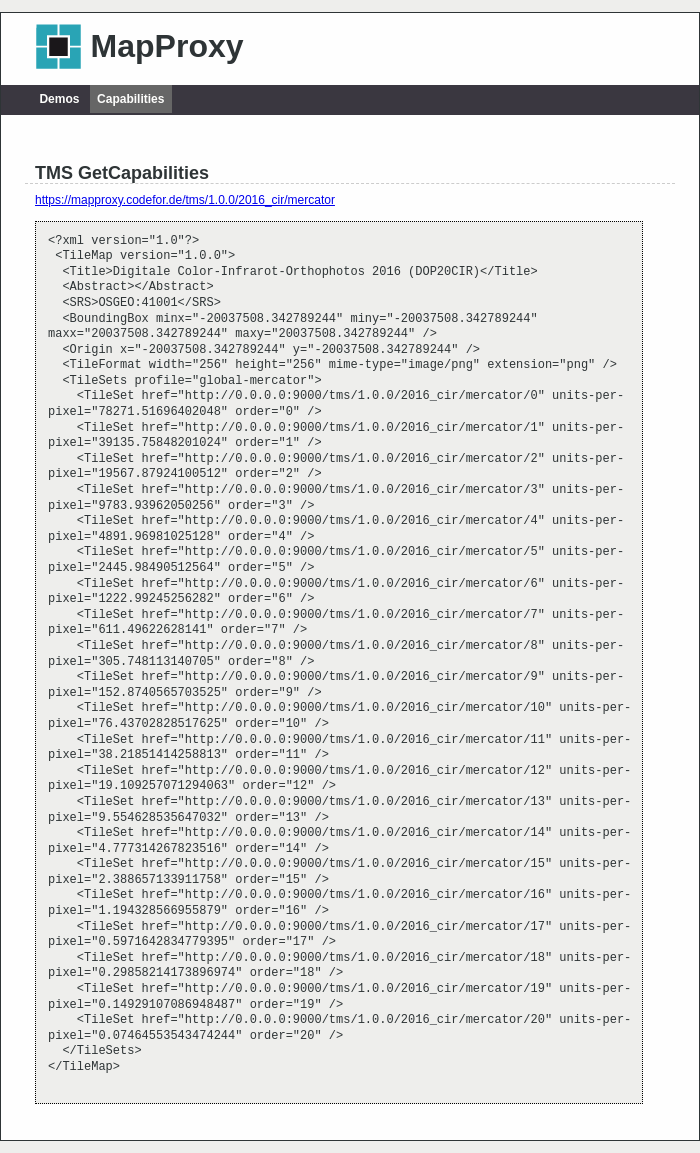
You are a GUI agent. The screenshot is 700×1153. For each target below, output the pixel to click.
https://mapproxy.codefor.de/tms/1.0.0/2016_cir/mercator (185, 200)
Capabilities (130, 99)
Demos (59, 99)
